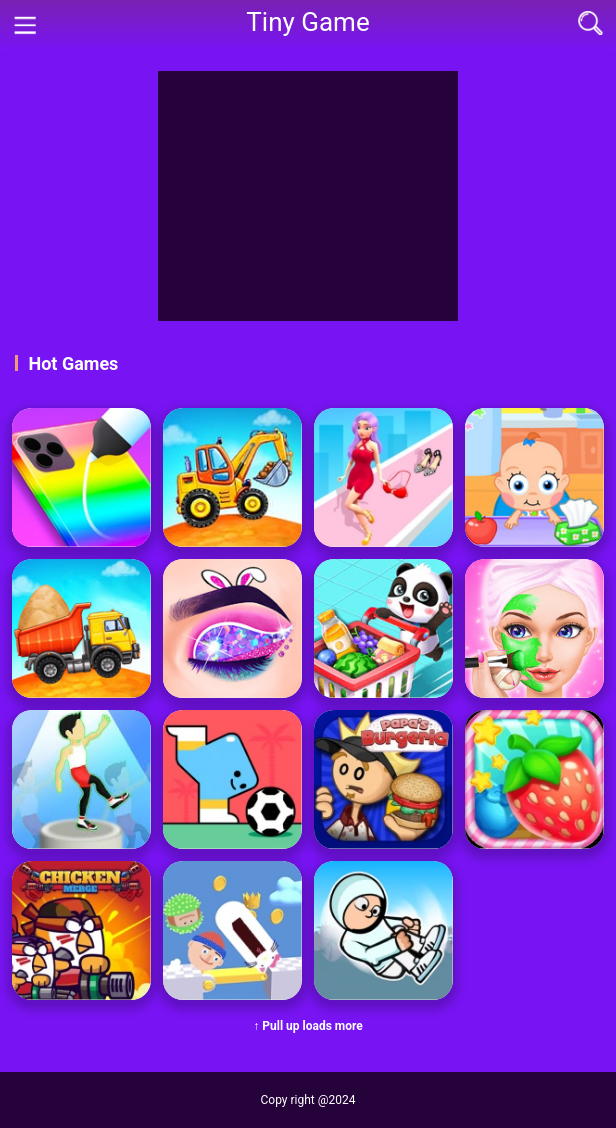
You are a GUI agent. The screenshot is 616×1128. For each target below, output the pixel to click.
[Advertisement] (308, 196)
